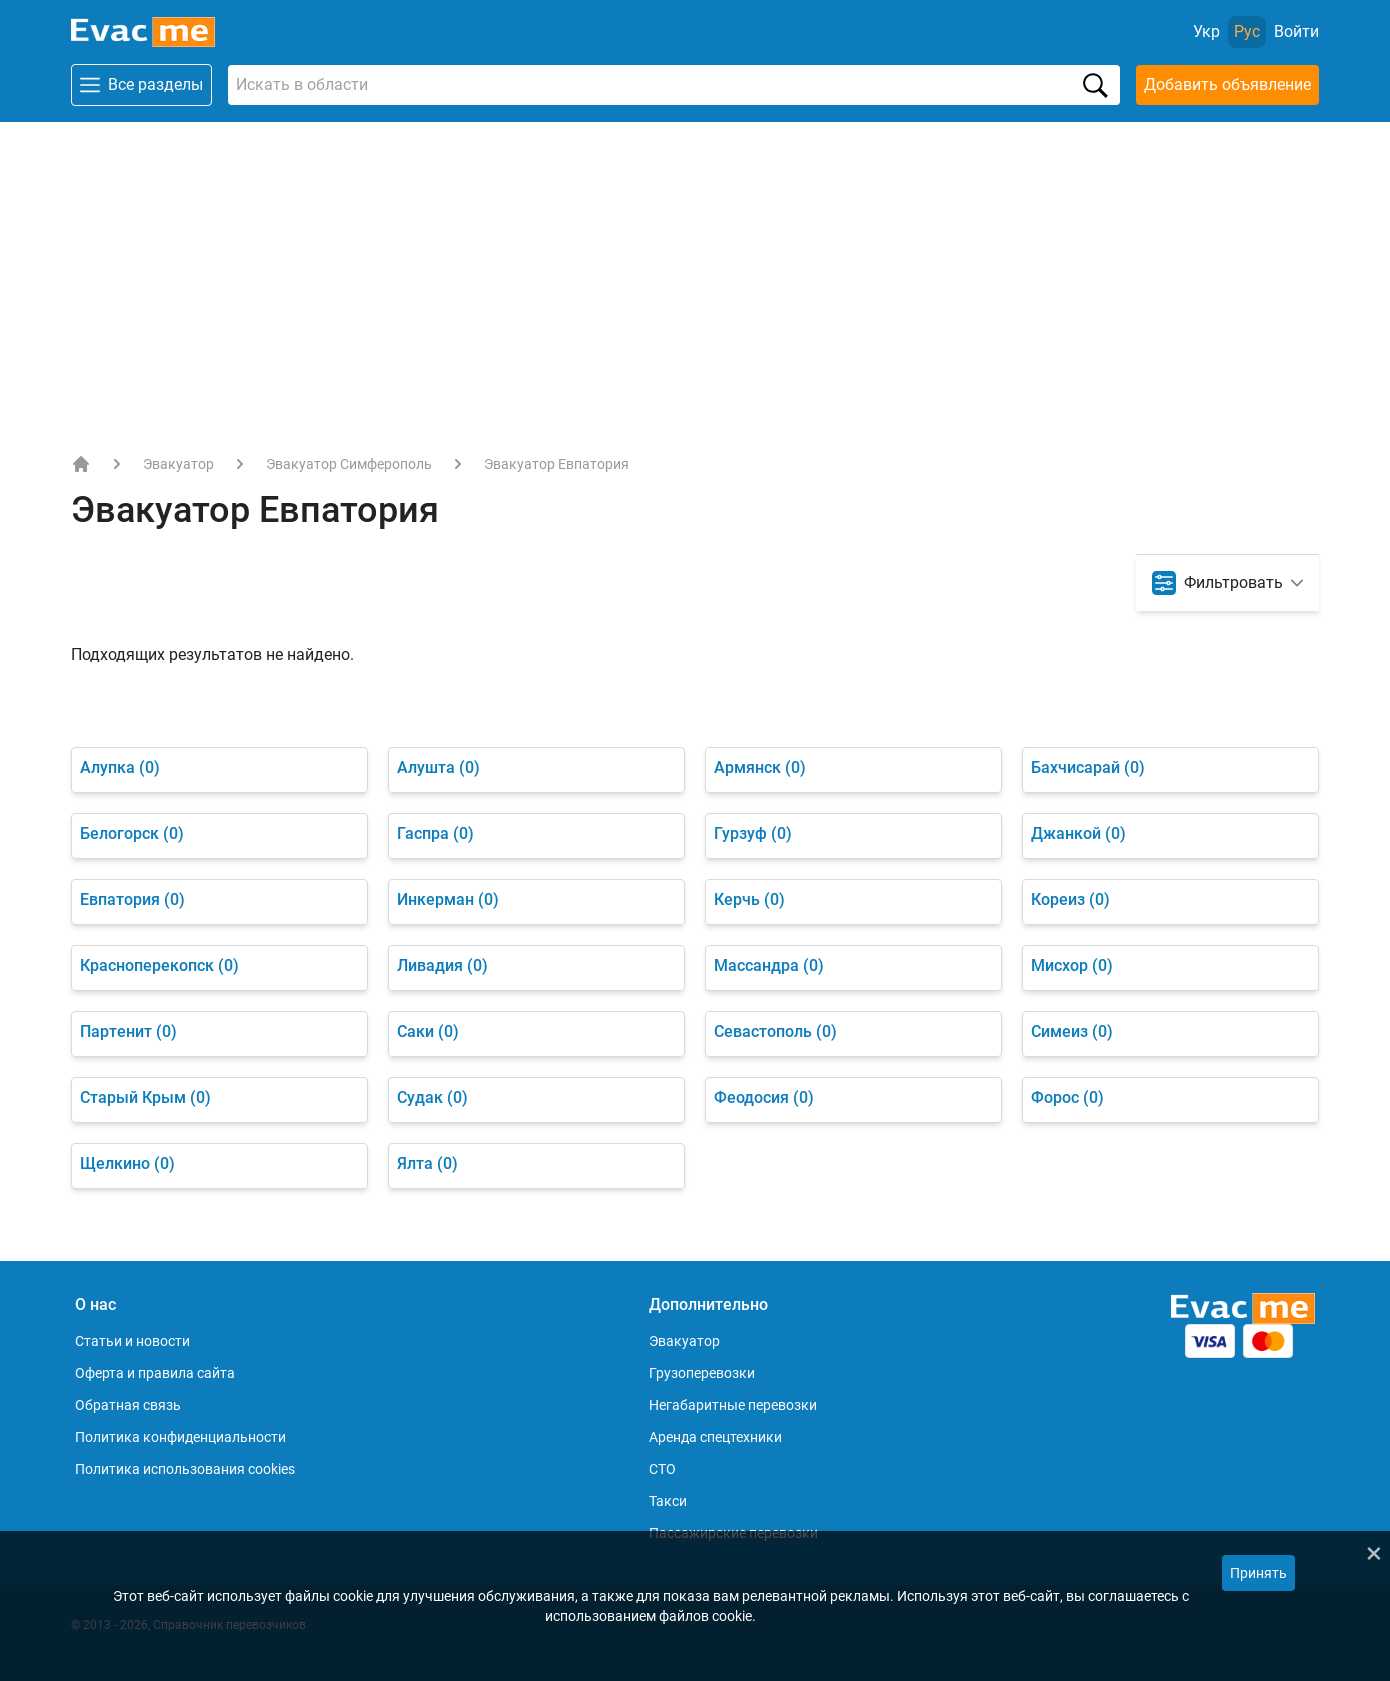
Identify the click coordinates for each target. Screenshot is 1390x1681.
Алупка (120, 767)
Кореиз (1070, 899)
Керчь (749, 899)
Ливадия (442, 965)
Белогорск (132, 833)
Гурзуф (753, 833)
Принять (1258, 1573)
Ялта (427, 1163)
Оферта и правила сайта (155, 1373)
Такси (668, 1501)
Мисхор (1072, 965)
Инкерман (448, 899)
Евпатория (132, 899)
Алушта (438, 767)
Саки (428, 1031)
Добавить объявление (1227, 84)
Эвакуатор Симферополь (349, 464)
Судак (432, 1097)
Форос (1067, 1097)
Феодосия (764, 1097)
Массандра (769, 965)
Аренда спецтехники (715, 1437)
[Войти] (1296, 32)
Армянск (760, 767)
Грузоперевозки (702, 1373)
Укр (1206, 31)
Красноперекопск (159, 965)
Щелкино (127, 1163)
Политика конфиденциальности (180, 1437)
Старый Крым (145, 1097)
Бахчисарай (1088, 767)
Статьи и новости (132, 1341)
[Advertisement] (695, 272)
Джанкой (1078, 833)
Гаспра (435, 833)
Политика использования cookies (185, 1469)
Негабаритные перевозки (733, 1405)
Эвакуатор (178, 464)
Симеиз (1072, 1031)
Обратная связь (128, 1405)
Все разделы (141, 85)
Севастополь (775, 1031)
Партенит (128, 1031)
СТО (662, 1469)
